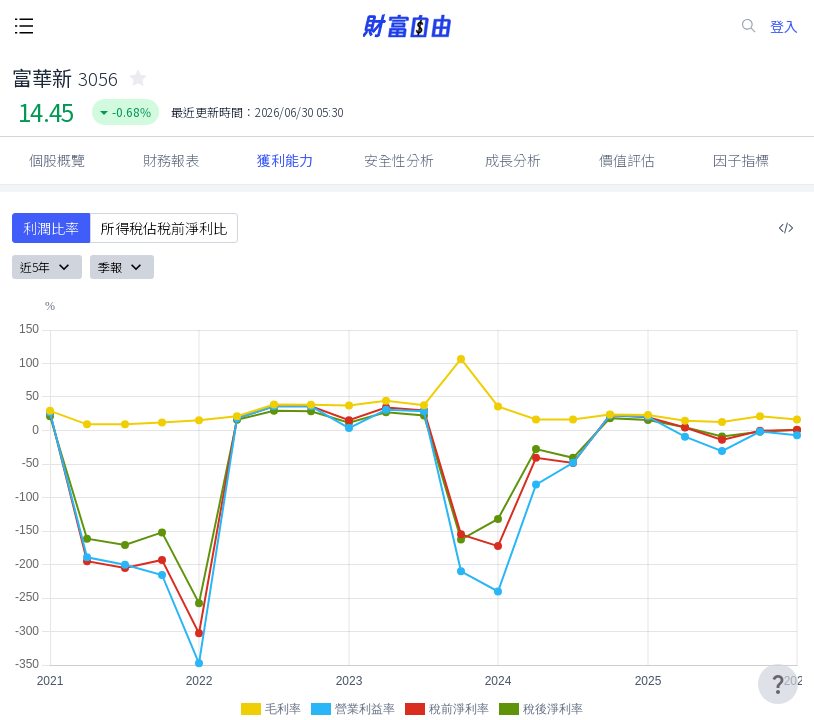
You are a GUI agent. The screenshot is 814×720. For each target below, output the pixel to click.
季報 (122, 267)
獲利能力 (285, 160)
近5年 (47, 267)
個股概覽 (57, 160)
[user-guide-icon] (778, 684)
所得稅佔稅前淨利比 (164, 228)
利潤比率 (51, 228)
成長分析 (513, 160)
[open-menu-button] (24, 26)
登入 (784, 26)
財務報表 (171, 160)
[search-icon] (749, 26)
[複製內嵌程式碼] (786, 228)
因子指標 (741, 160)
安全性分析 (399, 160)
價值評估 (627, 160)
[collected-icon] (138, 78)
